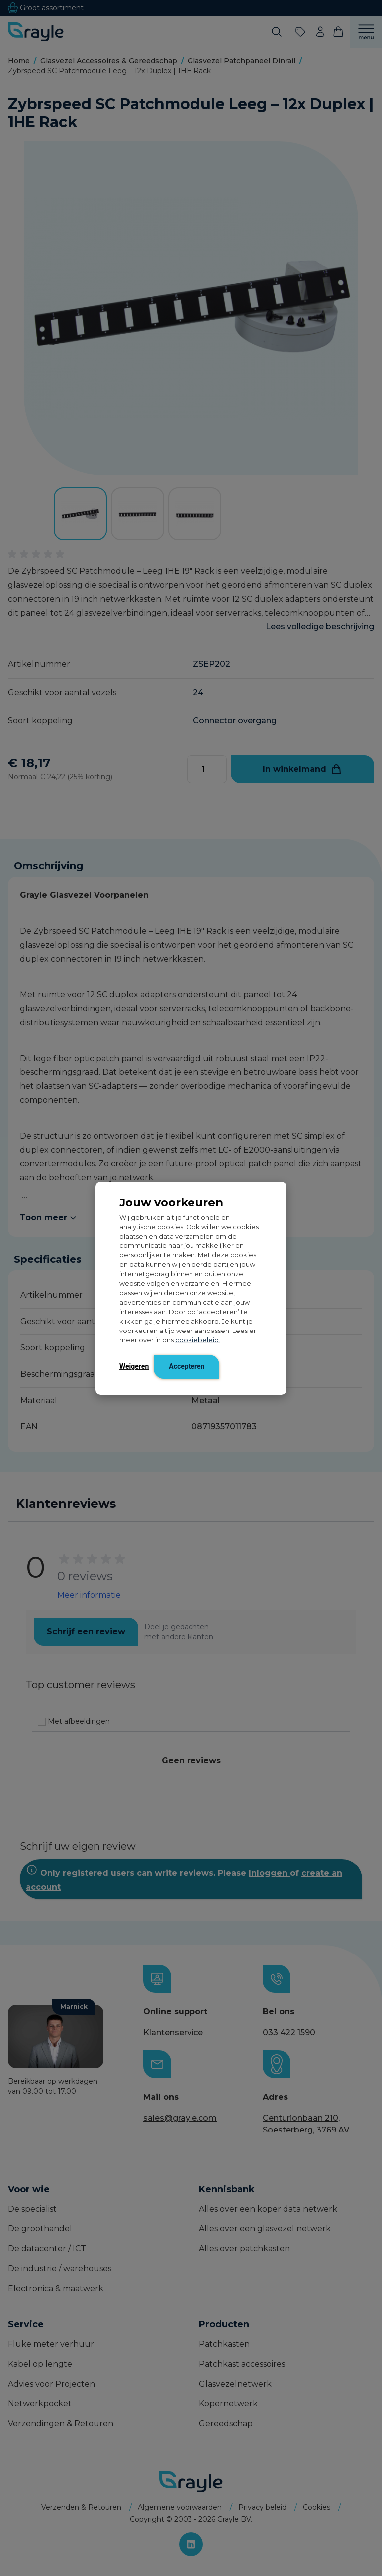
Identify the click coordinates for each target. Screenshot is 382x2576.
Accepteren (186, 1366)
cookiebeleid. (197, 1340)
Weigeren (134, 1366)
